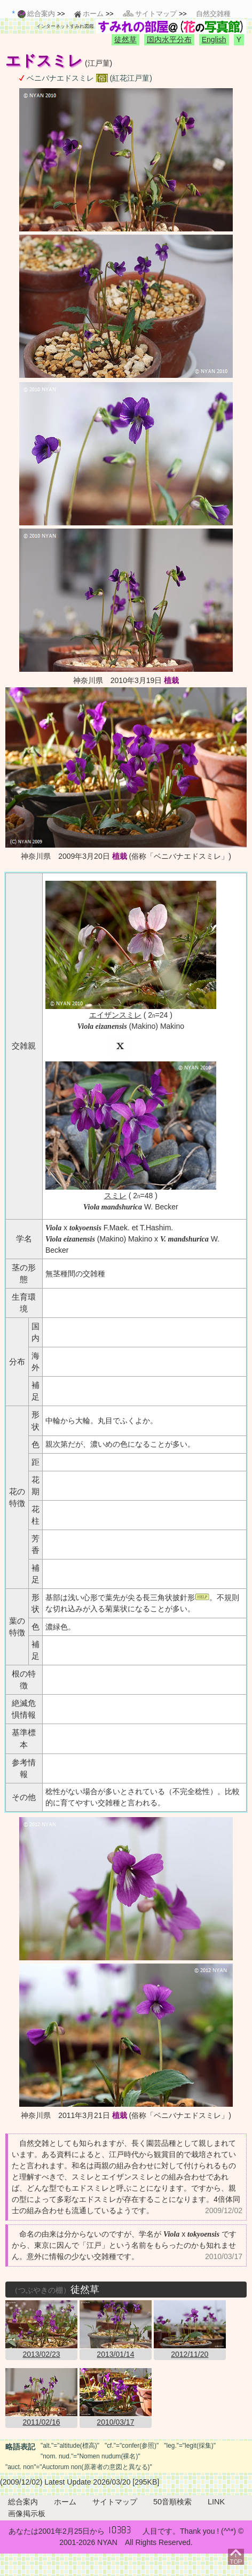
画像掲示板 (26, 2513)
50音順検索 (172, 2501)
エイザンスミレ (115, 1015)
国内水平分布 (169, 39)
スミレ (115, 1195)
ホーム (65, 2501)
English (214, 39)
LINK (216, 2501)
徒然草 (125, 39)
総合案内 (23, 2501)
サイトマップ (114, 2501)
